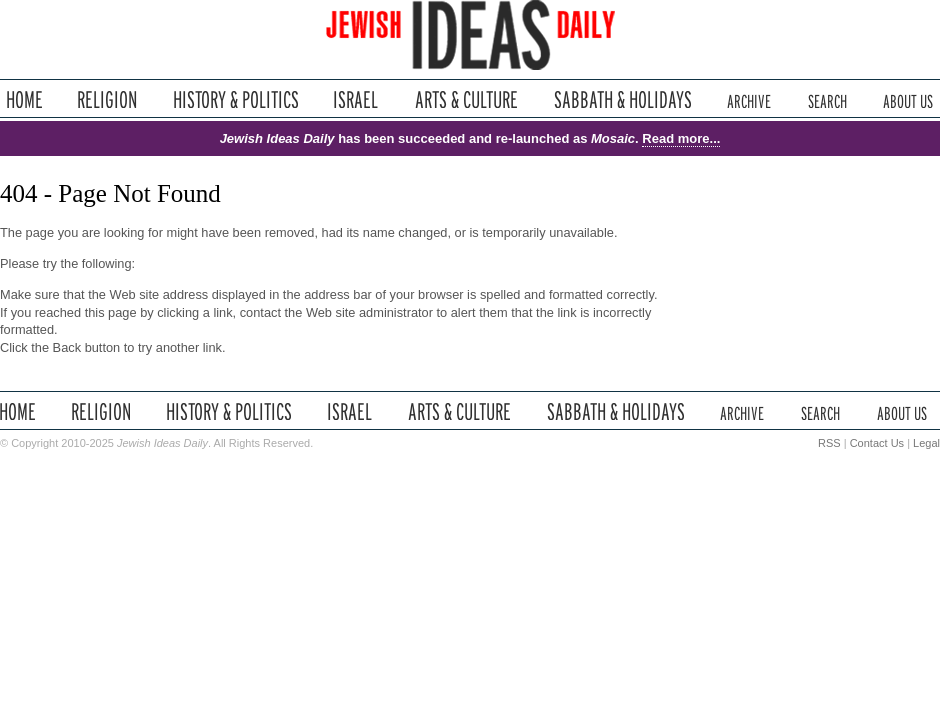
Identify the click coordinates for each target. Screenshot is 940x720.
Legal (926, 443)
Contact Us (877, 443)
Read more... (681, 138)
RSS (829, 443)
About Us (908, 99)
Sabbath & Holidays (622, 99)
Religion (107, 99)
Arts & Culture (466, 99)
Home (24, 99)
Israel (356, 99)
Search (827, 99)
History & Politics (236, 99)
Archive (749, 99)
